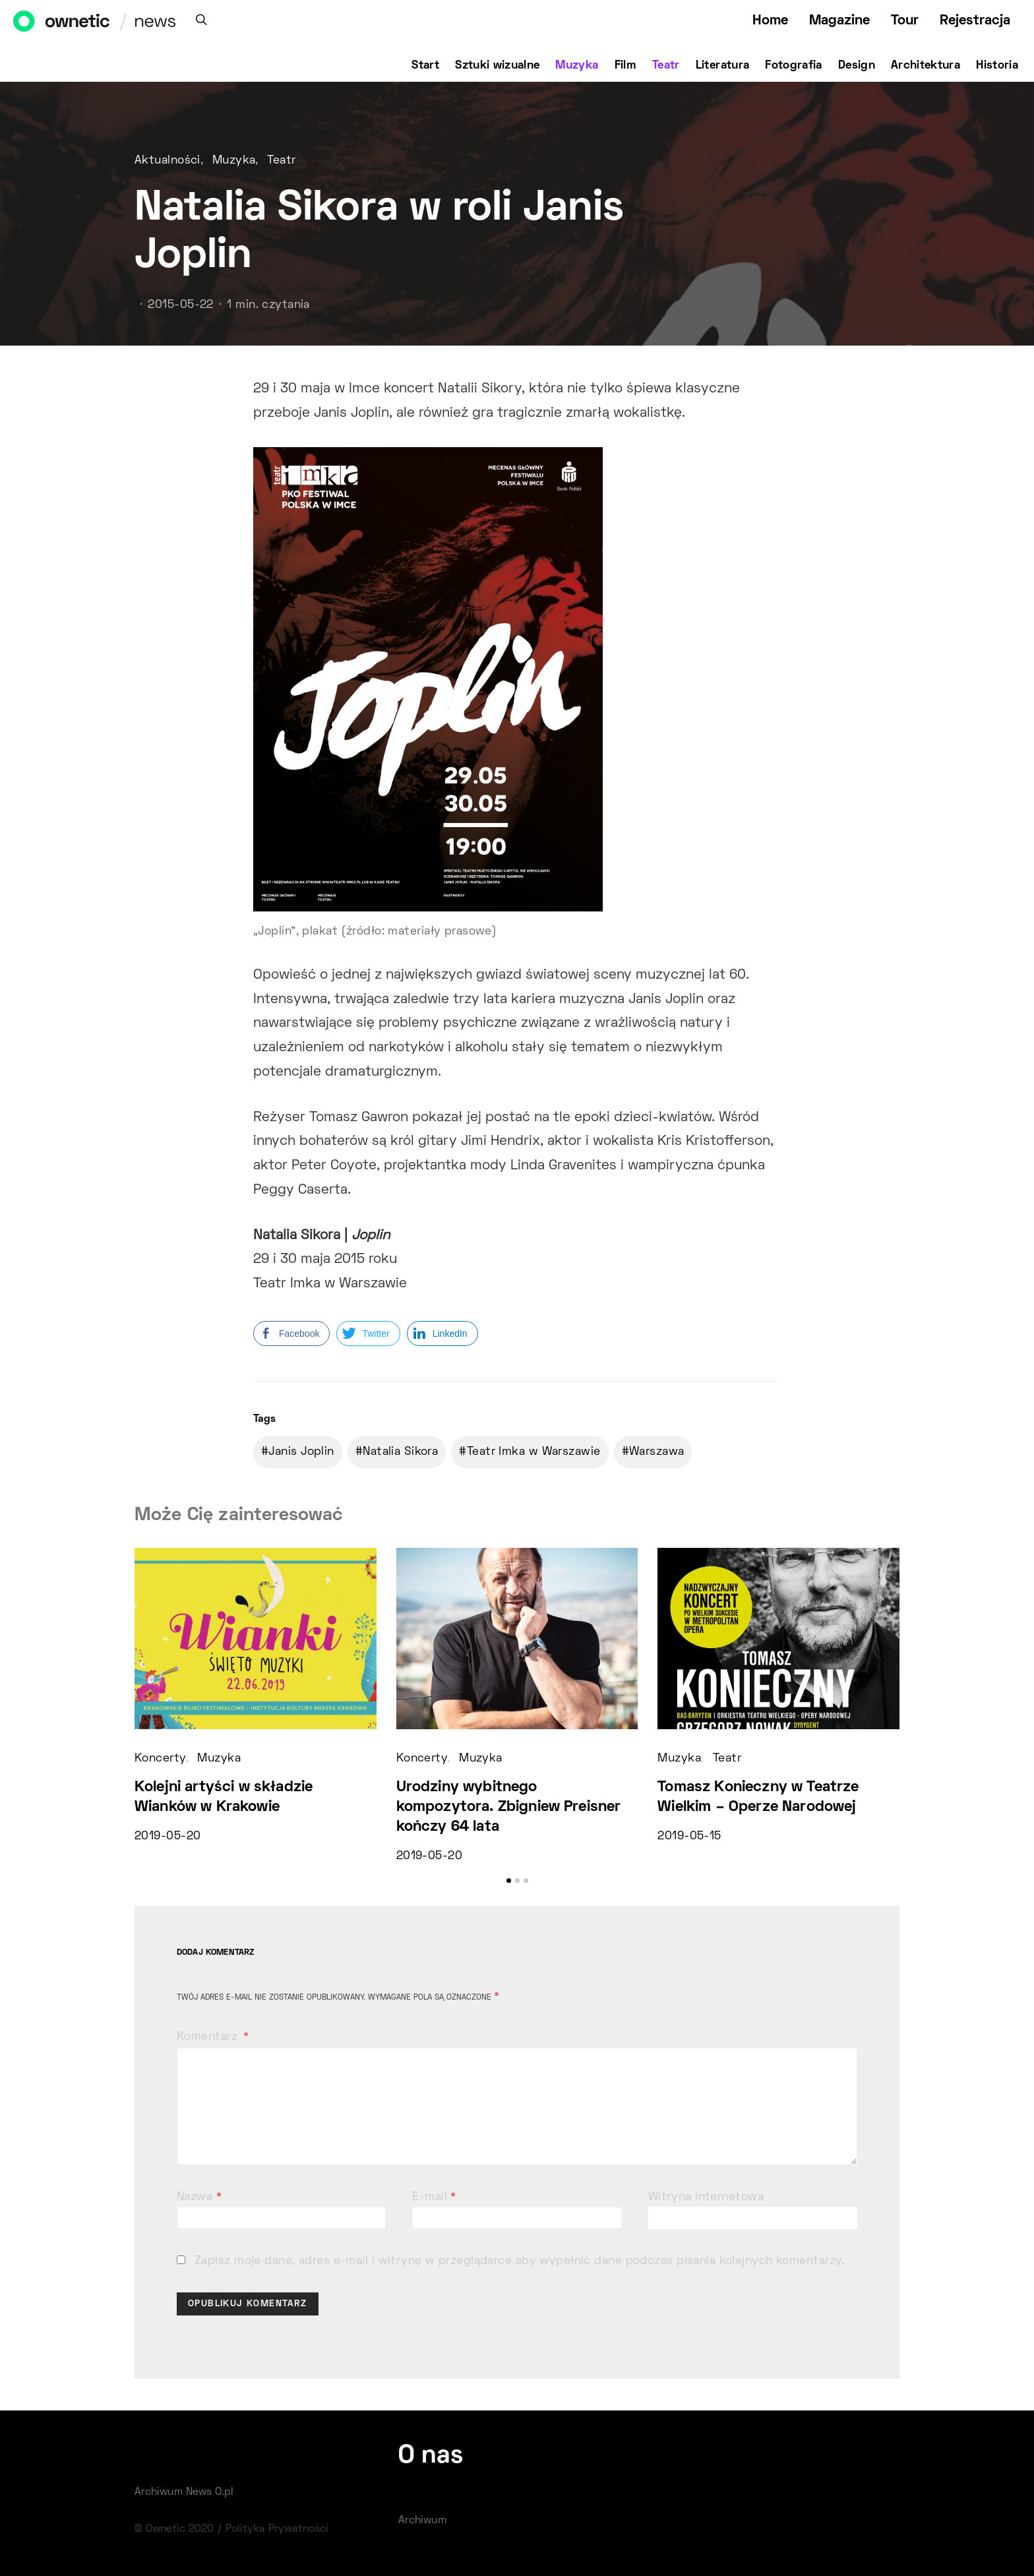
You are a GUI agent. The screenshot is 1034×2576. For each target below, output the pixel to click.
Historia (997, 66)
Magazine (839, 21)
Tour (905, 21)
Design (856, 66)
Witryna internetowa (706, 2197)
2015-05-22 (180, 305)
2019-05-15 (689, 1836)
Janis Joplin (301, 1452)
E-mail (434, 2197)
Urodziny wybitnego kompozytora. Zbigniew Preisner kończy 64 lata (508, 1807)
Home (770, 21)
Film (625, 66)
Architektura (925, 66)
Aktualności (167, 161)
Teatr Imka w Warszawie (534, 1452)
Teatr (666, 66)
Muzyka (576, 66)
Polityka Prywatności (277, 2529)
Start (425, 66)
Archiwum (422, 2520)
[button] (508, 1880)
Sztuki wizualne (497, 66)
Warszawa (656, 1452)
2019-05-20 (167, 1836)
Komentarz (209, 2037)
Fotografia (793, 66)
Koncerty (160, 1759)
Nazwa (199, 2197)
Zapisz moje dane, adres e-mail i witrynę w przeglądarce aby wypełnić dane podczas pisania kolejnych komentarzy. (520, 2261)
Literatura (723, 66)
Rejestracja (975, 21)
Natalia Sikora (400, 1452)
